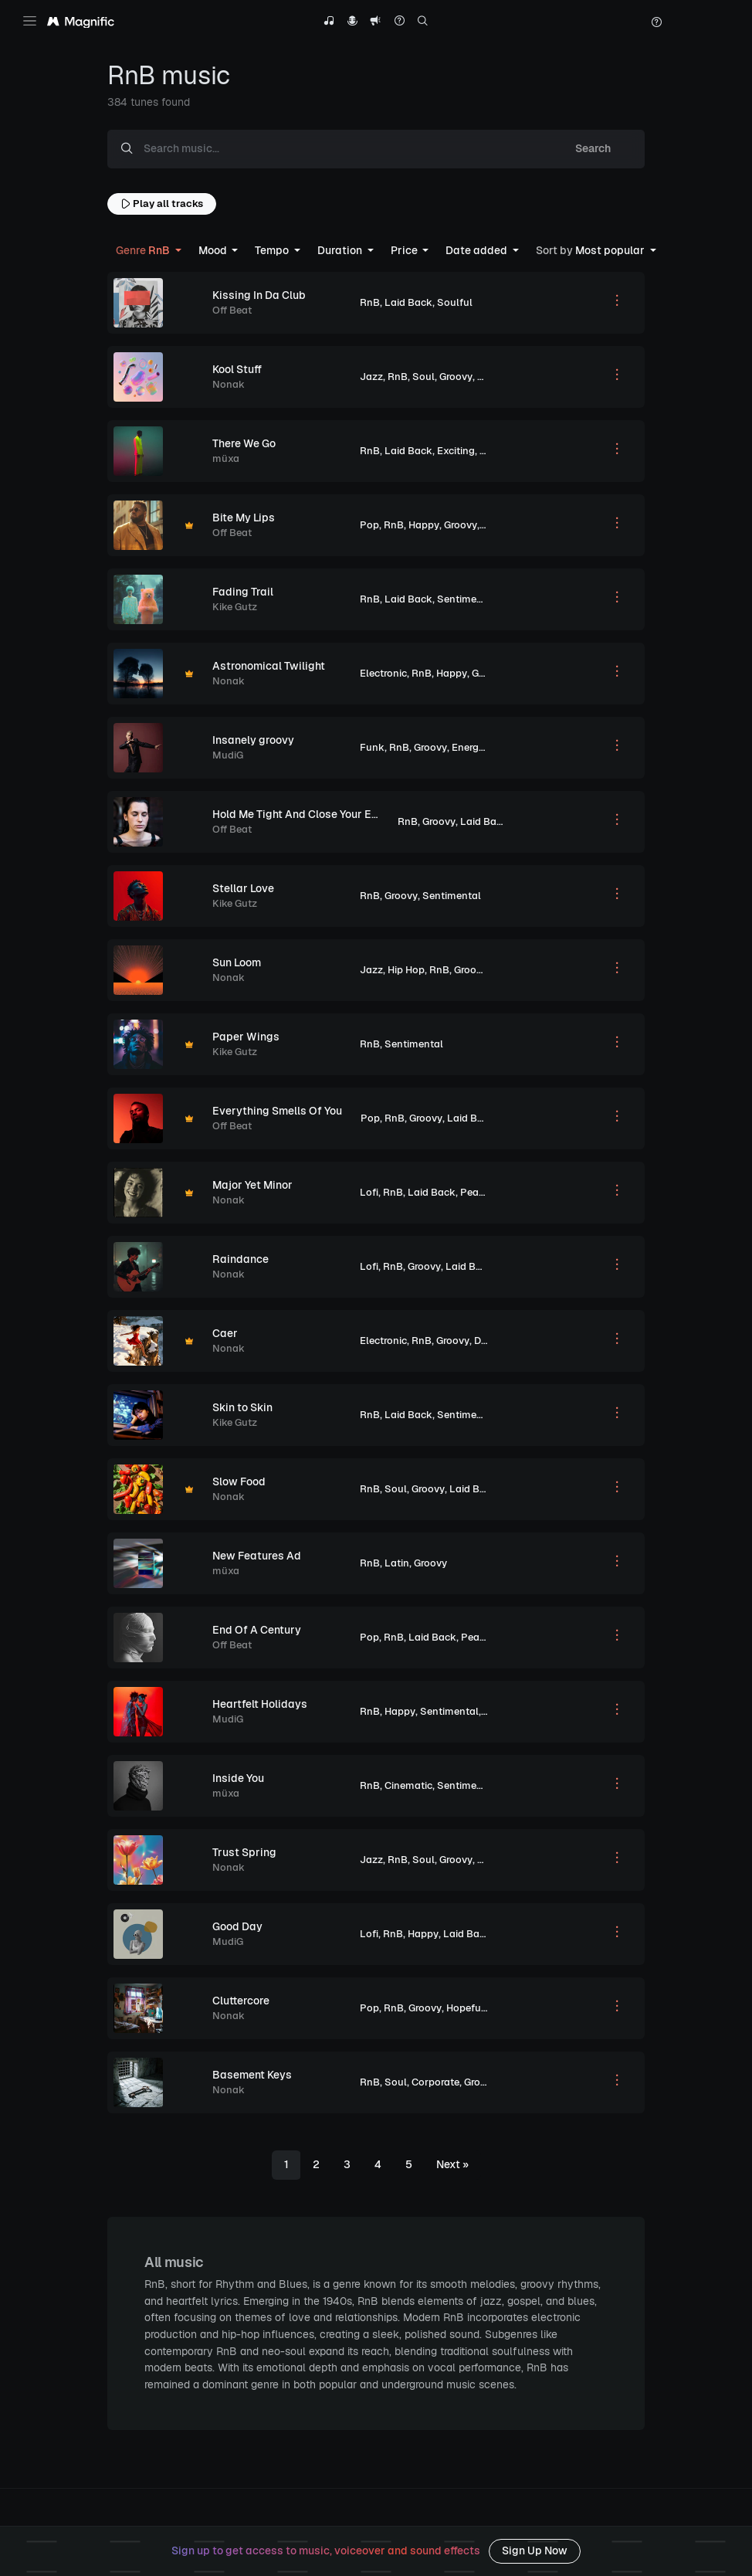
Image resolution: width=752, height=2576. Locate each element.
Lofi (369, 1192)
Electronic (383, 673)
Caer (225, 1333)
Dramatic (495, 1340)
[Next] (452, 2165)
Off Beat (232, 310)
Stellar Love (243, 888)
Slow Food (239, 1481)
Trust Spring (244, 1852)
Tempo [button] (273, 250)
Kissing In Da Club (259, 295)
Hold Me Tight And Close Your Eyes (301, 814)
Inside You (238, 1778)
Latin (396, 1563)
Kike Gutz (234, 606)
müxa (225, 458)
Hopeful (496, 1859)
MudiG (227, 755)
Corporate (435, 2082)
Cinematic (408, 1785)
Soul (423, 376)
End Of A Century (256, 1630)
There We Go (244, 443)
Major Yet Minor (252, 1185)
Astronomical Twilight (268, 666)
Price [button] (405, 250)
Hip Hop (406, 969)
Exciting (456, 450)
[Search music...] (344, 149)
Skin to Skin (242, 1407)
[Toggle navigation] (29, 20)
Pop (369, 524)
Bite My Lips (243, 517)
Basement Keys (252, 2075)
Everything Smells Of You (277, 1111)
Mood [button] (213, 250)
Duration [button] (340, 250)
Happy (423, 524)
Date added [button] (477, 250)
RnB (370, 302)
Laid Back (408, 302)
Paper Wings (245, 1037)
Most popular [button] (591, 250)
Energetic (474, 747)
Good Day (237, 1926)
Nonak (228, 384)
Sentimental (466, 599)
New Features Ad (256, 1556)
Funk (372, 747)
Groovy (456, 376)
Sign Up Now (534, 2550)
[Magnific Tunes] (80, 22)
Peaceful (481, 1192)
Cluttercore (240, 2001)
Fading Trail (242, 592)
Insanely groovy (253, 740)
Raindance (240, 1259)
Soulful (455, 302)
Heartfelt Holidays (259, 1704)
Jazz (371, 376)
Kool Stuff (237, 369)
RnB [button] (144, 250)
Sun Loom (236, 962)
